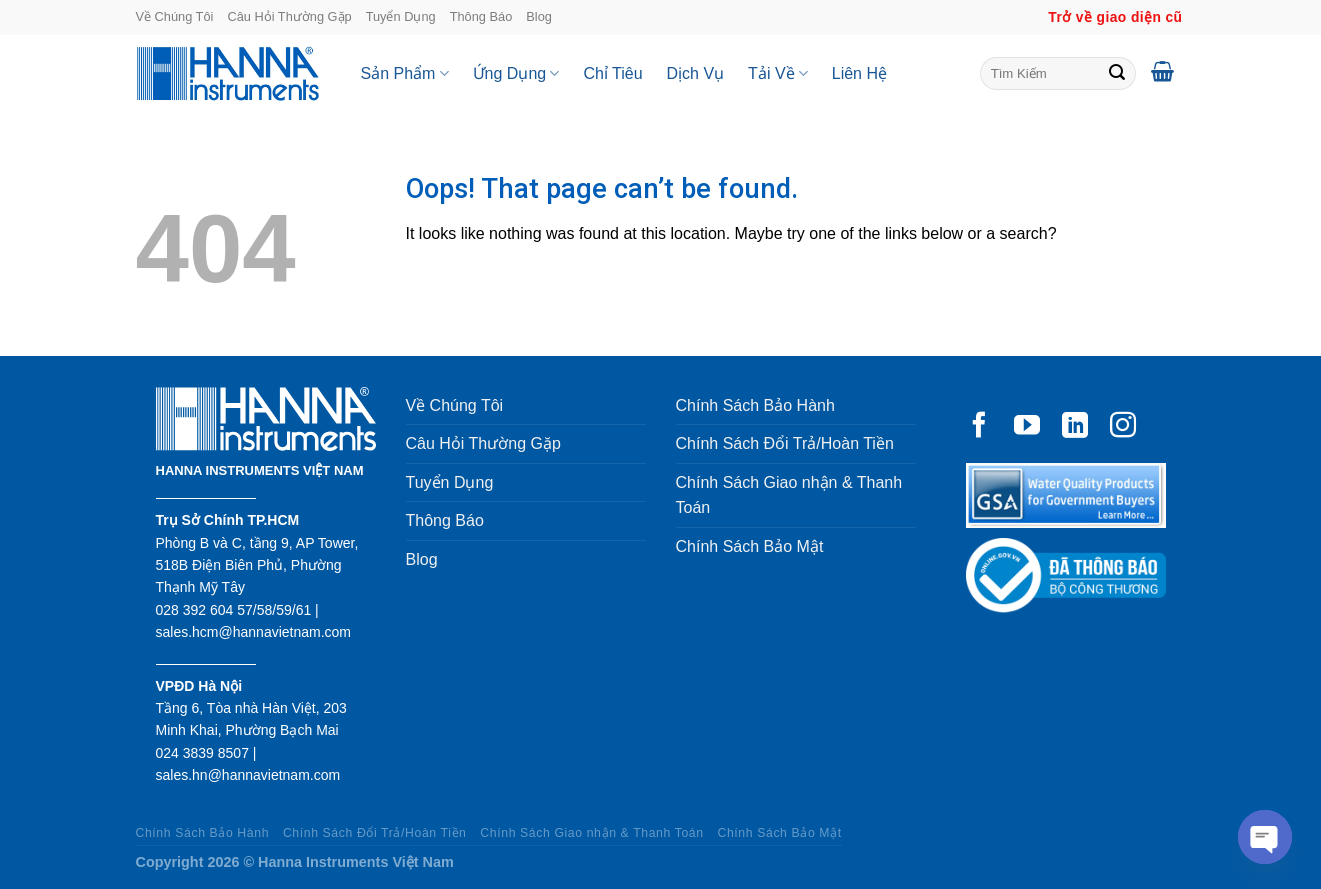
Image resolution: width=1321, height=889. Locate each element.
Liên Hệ (859, 73)
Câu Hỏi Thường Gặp (289, 16)
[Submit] (1117, 74)
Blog (539, 16)
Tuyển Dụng (401, 16)
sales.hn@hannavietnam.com (248, 775)
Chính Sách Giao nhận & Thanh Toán (789, 495)
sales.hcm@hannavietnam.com (254, 632)
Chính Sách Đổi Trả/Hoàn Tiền (785, 443)
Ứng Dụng (516, 73)
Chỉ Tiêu (612, 73)
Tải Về (778, 73)
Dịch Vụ (696, 73)
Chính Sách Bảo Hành (755, 405)
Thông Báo (481, 16)
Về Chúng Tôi (175, 16)
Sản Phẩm (405, 73)
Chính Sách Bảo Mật (750, 546)
